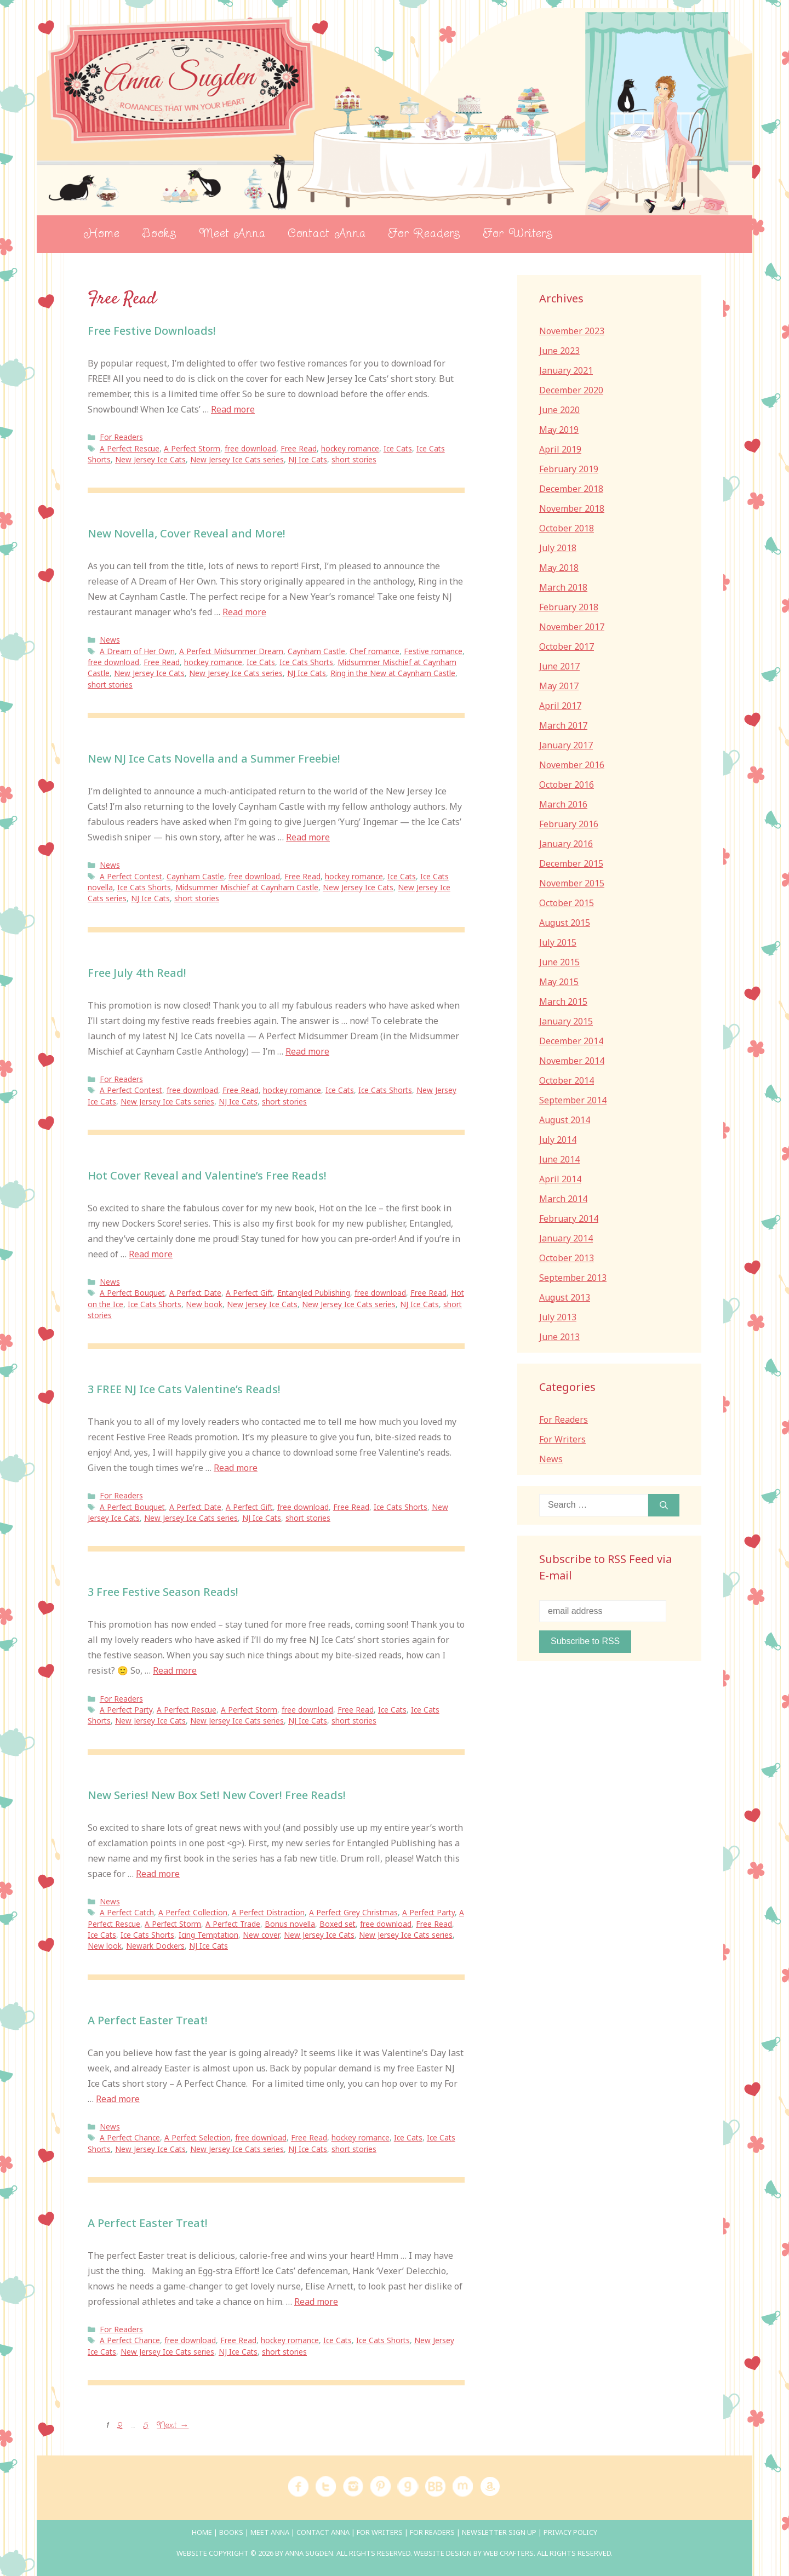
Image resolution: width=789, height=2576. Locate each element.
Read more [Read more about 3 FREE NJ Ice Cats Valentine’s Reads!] (236, 1468)
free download (250, 448)
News (110, 639)
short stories (353, 459)
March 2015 (563, 1001)
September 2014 (573, 1100)
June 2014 (559, 1159)
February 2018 (568, 607)
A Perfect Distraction (268, 1912)
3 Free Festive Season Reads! (163, 1591)
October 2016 (566, 784)
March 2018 (563, 587)
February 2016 (568, 824)
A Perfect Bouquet (132, 1292)
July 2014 (557, 1140)
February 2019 (568, 469)
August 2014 (564, 1120)
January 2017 (566, 745)
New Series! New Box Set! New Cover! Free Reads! (217, 1795)
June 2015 (559, 962)
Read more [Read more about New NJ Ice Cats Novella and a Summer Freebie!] (308, 837)
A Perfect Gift (249, 1292)
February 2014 (568, 1218)
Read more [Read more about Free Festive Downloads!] (233, 409)
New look (105, 1945)
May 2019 (559, 429)
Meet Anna (232, 234)
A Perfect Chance (130, 2137)
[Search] (663, 1505)
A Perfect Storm (192, 448)
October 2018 (566, 528)
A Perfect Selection (197, 2137)
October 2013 (566, 1258)
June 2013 (559, 1337)
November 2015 (571, 883)
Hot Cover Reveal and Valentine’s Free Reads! (207, 1175)
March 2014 (563, 1199)
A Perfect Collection (192, 1912)
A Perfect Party (126, 1709)
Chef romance (374, 651)
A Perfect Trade (232, 1924)
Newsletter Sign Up (499, 2532)
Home (101, 234)
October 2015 (566, 903)
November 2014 (571, 1061)
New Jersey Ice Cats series (237, 459)
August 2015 (564, 923)
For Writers (518, 234)
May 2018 (559, 568)
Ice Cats (398, 448)
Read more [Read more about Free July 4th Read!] (307, 1051)
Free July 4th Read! (137, 972)
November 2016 (571, 765)
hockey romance (350, 448)
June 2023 (559, 351)
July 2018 (557, 548)
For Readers (424, 234)
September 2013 (573, 1278)
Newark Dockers (155, 1945)
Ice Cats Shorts (306, 662)
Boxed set (337, 1924)
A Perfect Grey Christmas (353, 1912)
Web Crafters (508, 2553)
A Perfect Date (195, 1292)
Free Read (299, 448)
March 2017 (563, 725)
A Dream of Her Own (137, 651)
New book (204, 1304)
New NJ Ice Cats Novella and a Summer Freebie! (214, 758)
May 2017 (559, 686)
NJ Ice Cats (307, 459)
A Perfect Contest (131, 876)
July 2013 (557, 1317)
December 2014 (571, 1041)
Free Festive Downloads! (152, 330)
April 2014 (560, 1179)
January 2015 (566, 1021)
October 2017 (566, 646)
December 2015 (571, 863)
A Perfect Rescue (129, 448)
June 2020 (559, 410)
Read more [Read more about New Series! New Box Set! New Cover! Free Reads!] (158, 1874)
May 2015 (559, 982)
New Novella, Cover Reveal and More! (186, 533)
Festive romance (433, 651)
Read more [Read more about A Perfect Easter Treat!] (118, 2099)
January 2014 (566, 1238)
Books (159, 234)
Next (172, 2425)
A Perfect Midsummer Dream (231, 651)
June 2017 (559, 666)
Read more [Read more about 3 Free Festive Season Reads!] (175, 1670)
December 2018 (571, 489)
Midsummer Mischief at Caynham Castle (246, 887)
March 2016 (563, 804)
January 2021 (566, 370)
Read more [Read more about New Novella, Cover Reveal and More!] (244, 612)
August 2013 (564, 1297)
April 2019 (560, 449)
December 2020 (571, 390)
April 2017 (560, 706)
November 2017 (571, 627)
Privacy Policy (570, 2532)
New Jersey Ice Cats (150, 459)
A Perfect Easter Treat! (148, 2020)
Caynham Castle (316, 651)
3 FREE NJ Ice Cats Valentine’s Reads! (184, 1389)
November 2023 (571, 331)
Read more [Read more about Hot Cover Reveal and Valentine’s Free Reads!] (151, 1254)
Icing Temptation (208, 1935)
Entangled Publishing (313, 1292)
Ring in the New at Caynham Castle (392, 673)
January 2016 (566, 844)
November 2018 (571, 508)
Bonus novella (290, 1924)
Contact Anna (327, 234)
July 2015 (557, 942)
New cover (261, 1935)
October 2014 (566, 1080)
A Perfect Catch (127, 1912)
